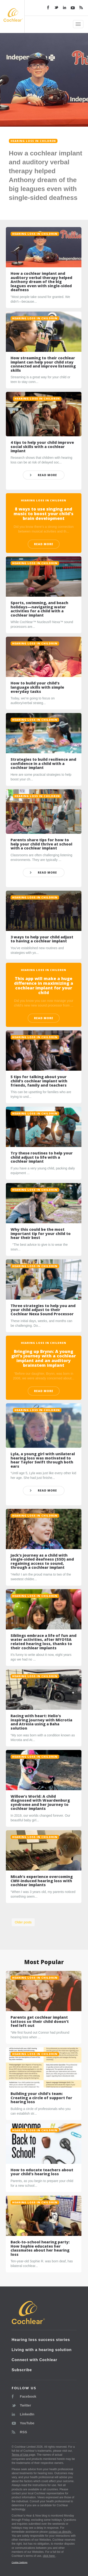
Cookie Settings (19, 2562)
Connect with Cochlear (34, 2360)
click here (49, 2556)
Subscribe (22, 2370)
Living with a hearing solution (42, 2350)
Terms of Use (20, 2454)
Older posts (23, 1922)
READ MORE (43, 475)
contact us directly (60, 2531)
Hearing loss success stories (41, 2340)
